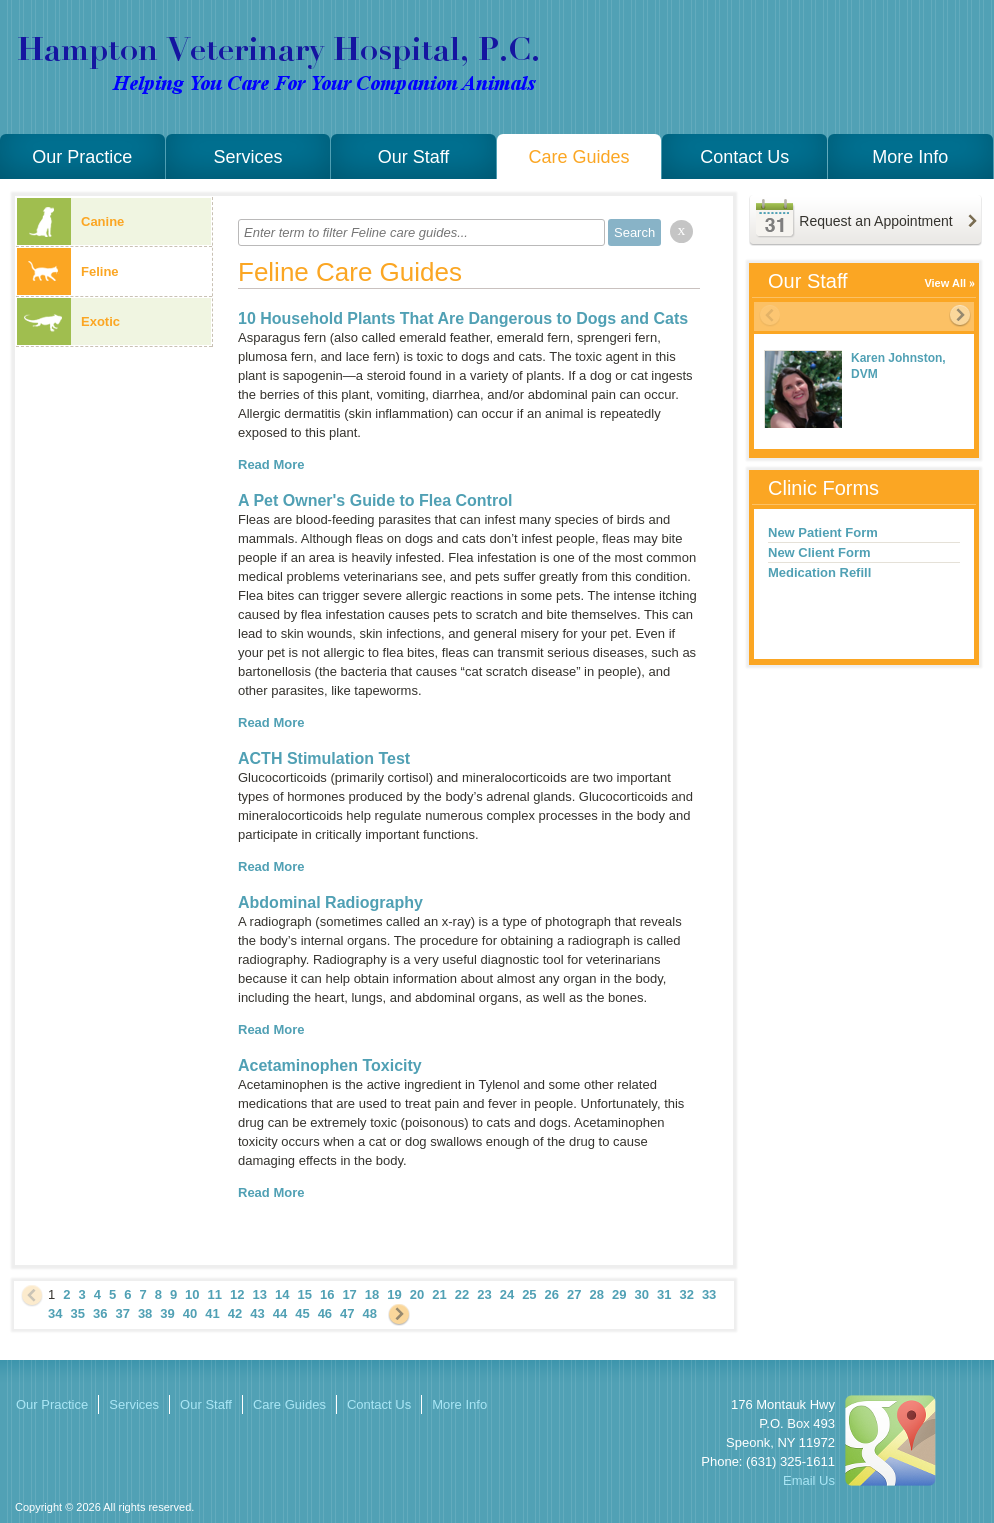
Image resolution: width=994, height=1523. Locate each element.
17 (349, 1294)
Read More (271, 464)
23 (484, 1294)
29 (619, 1294)
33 (709, 1294)
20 (417, 1294)
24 (507, 1294)
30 (641, 1294)
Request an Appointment (875, 221)
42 (235, 1313)
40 (190, 1313)
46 (325, 1313)
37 (122, 1313)
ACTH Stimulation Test (324, 758)
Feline (68, 271)
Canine (70, 221)
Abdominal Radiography (330, 902)
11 (215, 1294)
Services (247, 157)
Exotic (68, 321)
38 (145, 1313)
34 (55, 1313)
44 (280, 1313)
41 (212, 1313)
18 (372, 1294)
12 (237, 1294)
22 (462, 1294)
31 (664, 1294)
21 (439, 1294)
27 (574, 1294)
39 (167, 1313)
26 (552, 1294)
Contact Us (744, 157)
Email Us (809, 1480)
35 (77, 1313)
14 (282, 1294)
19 (394, 1294)
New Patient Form (823, 532)
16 (327, 1294)
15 (304, 1294)
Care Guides (579, 157)
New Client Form (819, 552)
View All (945, 283)
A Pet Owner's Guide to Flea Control (375, 500)
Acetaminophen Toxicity (330, 1065)
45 (302, 1313)
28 (597, 1294)
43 (257, 1313)
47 (347, 1313)
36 (100, 1313)
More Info (910, 157)
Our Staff (414, 157)
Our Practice (82, 157)
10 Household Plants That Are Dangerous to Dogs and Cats (463, 318)
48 (370, 1313)
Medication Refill (819, 572)
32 (686, 1294)
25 (529, 1294)
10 (192, 1294)
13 (260, 1294)
